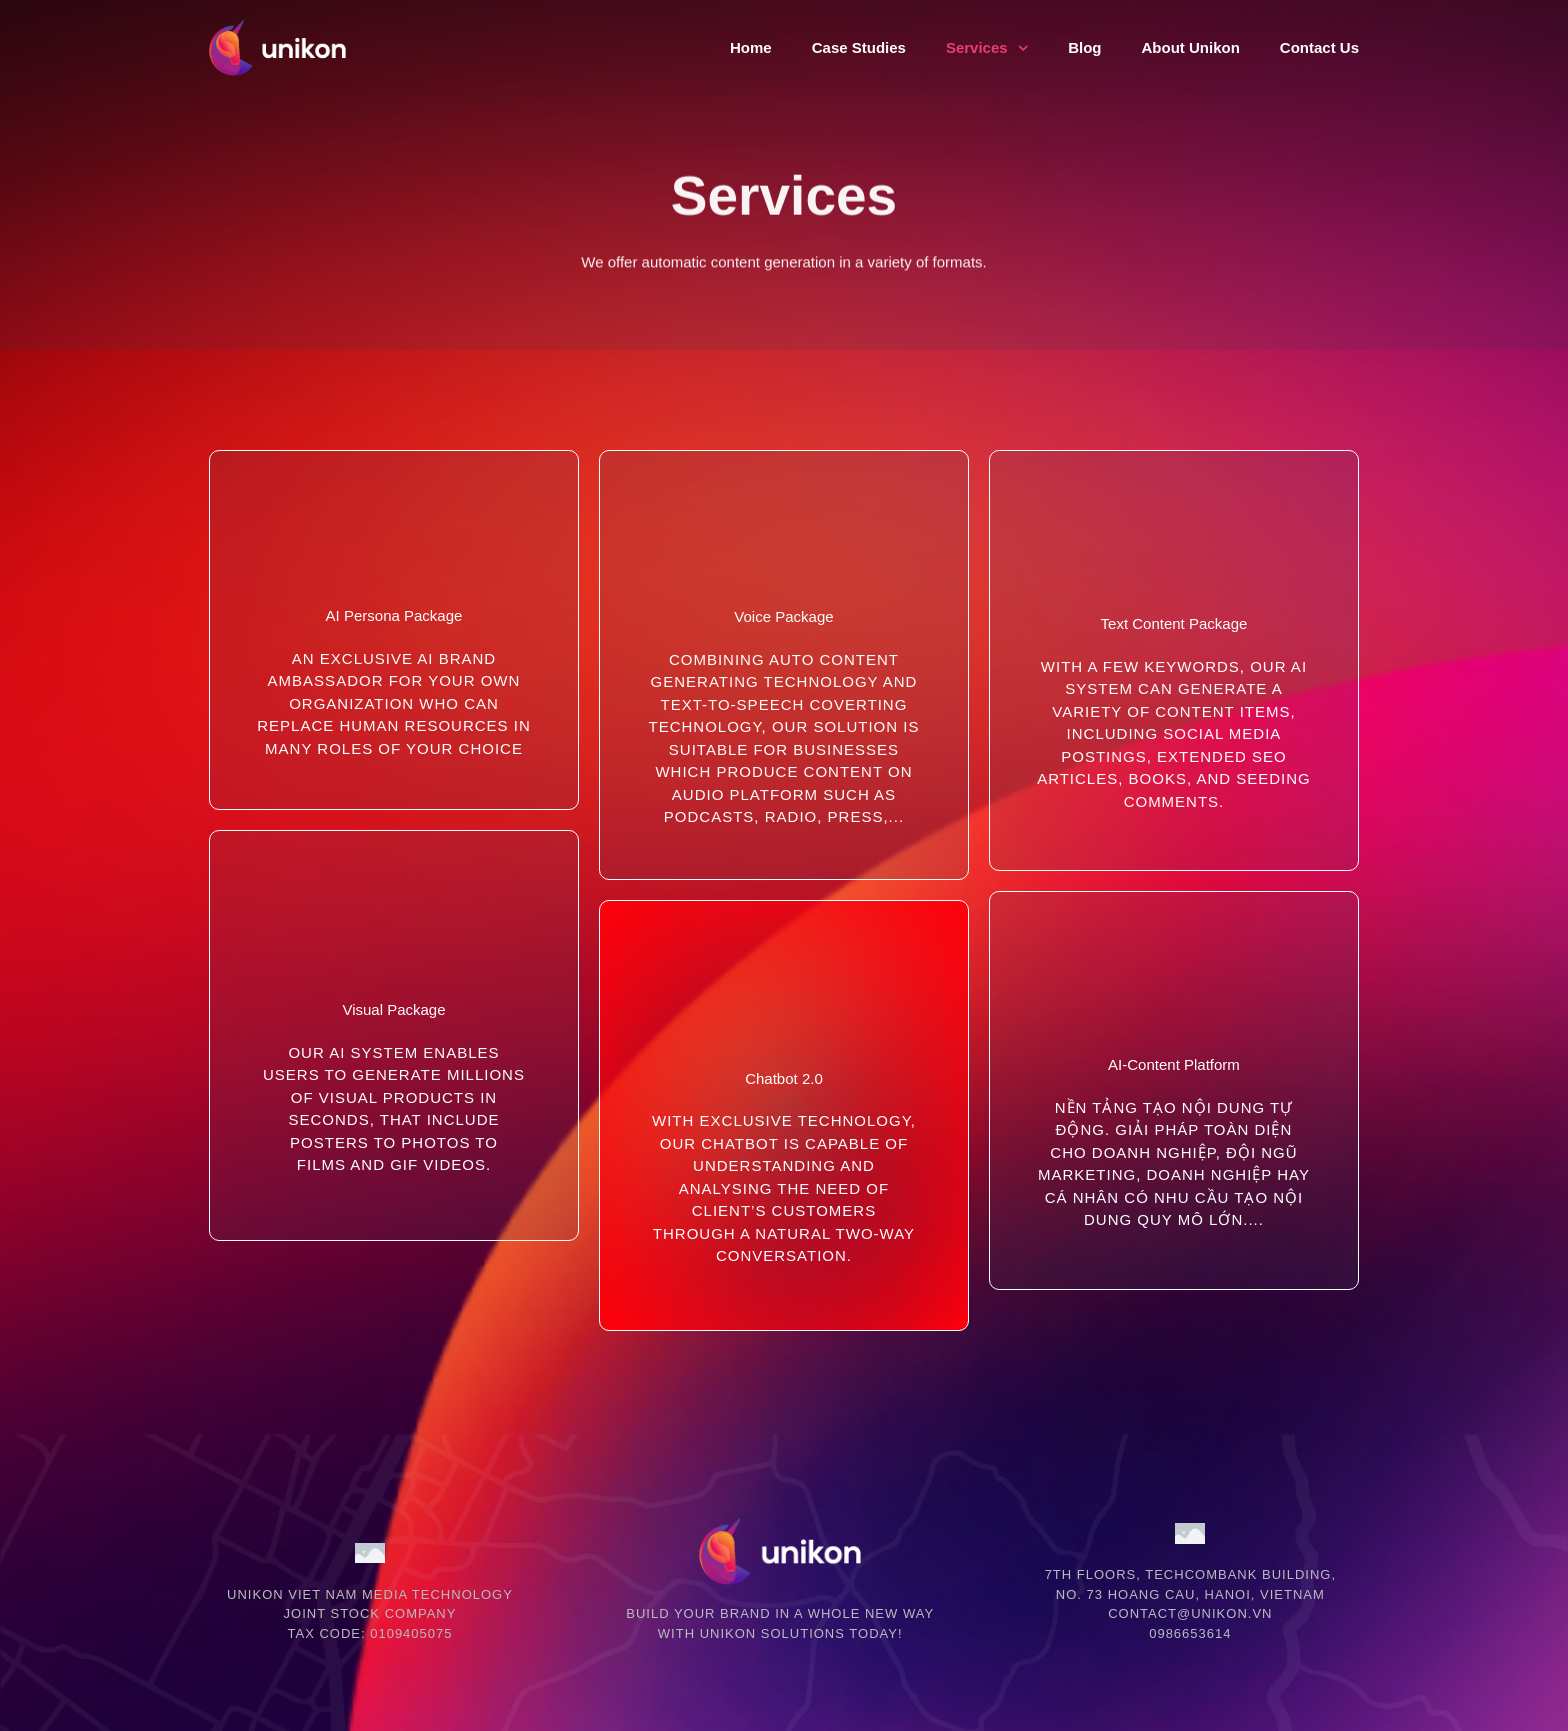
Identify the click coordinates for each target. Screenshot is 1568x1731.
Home (751, 47)
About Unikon (1190, 47)
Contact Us (1319, 47)
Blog (1084, 47)
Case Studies (859, 47)
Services (987, 48)
